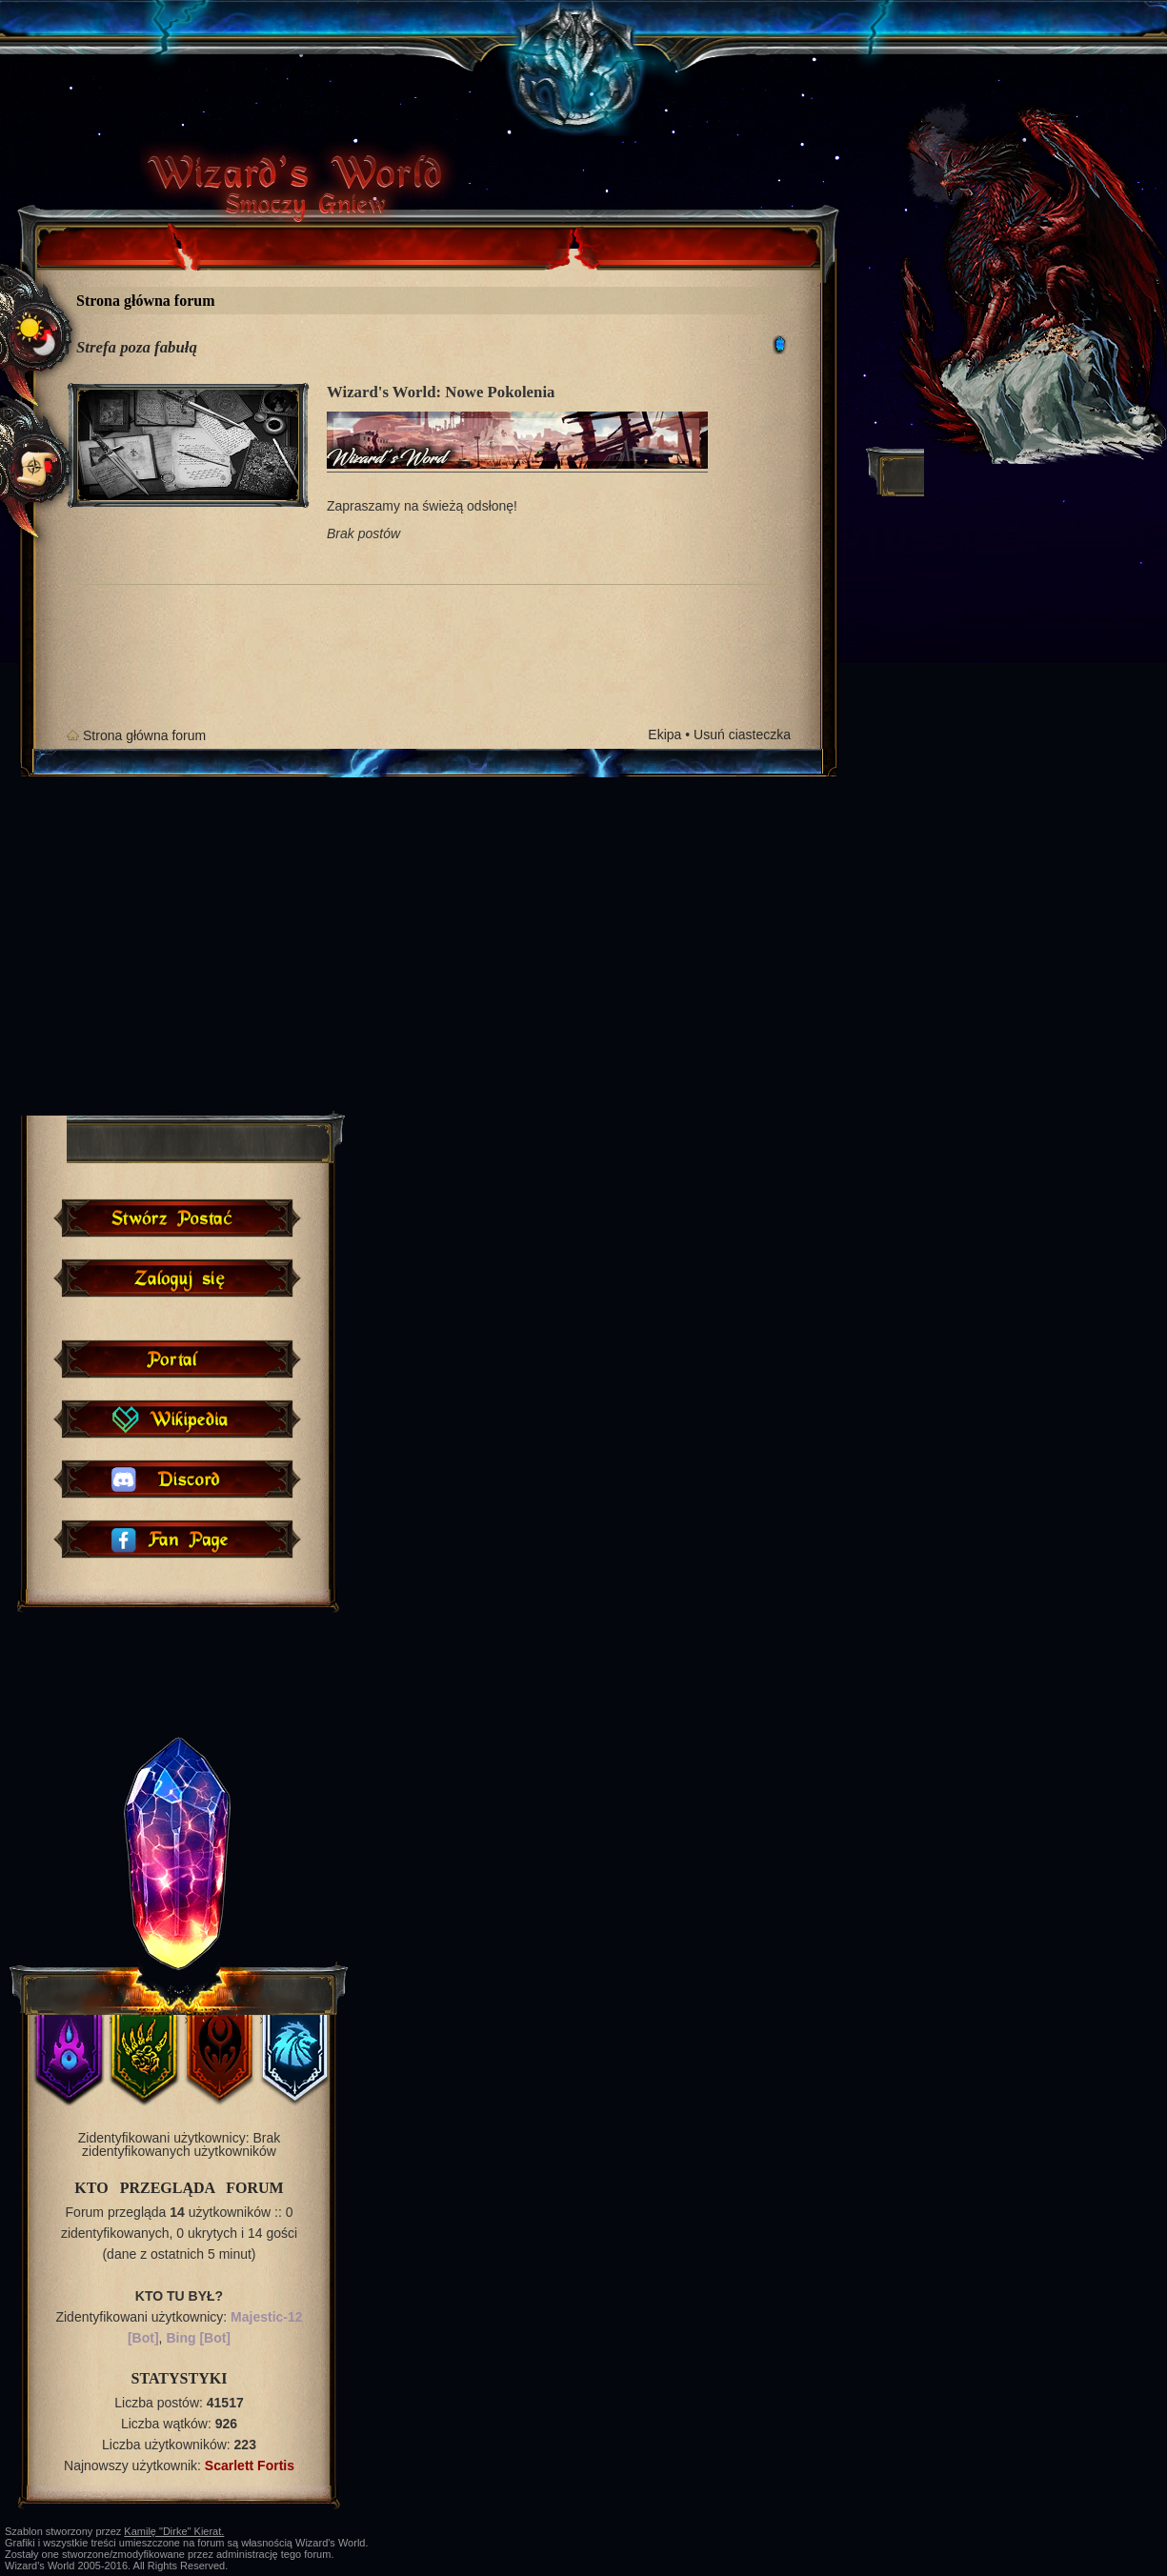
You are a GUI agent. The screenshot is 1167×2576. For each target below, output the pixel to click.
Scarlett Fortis (249, 2465)
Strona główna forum (145, 300)
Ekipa (664, 734)
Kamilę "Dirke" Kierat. (174, 2531)
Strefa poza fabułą (136, 347)
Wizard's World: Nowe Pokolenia (440, 392)
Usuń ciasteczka (742, 734)
